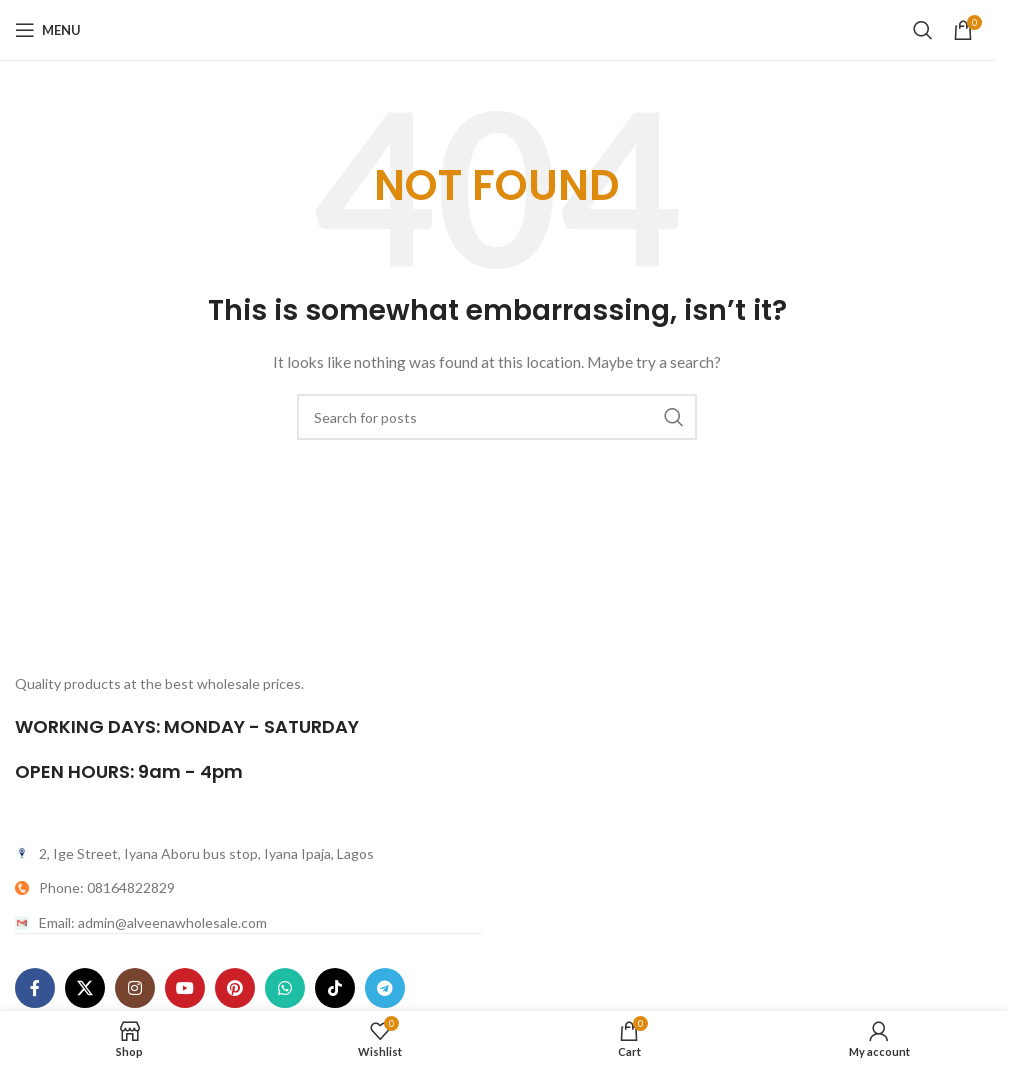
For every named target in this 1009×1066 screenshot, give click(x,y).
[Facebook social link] (35, 988)
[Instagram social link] (135, 988)
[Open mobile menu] (48, 30)
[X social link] (85, 988)
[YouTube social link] (185, 988)
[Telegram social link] (385, 988)
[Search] (923, 30)
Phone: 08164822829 (107, 887)
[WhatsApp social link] (285, 988)
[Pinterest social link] (235, 988)
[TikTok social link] (335, 988)
